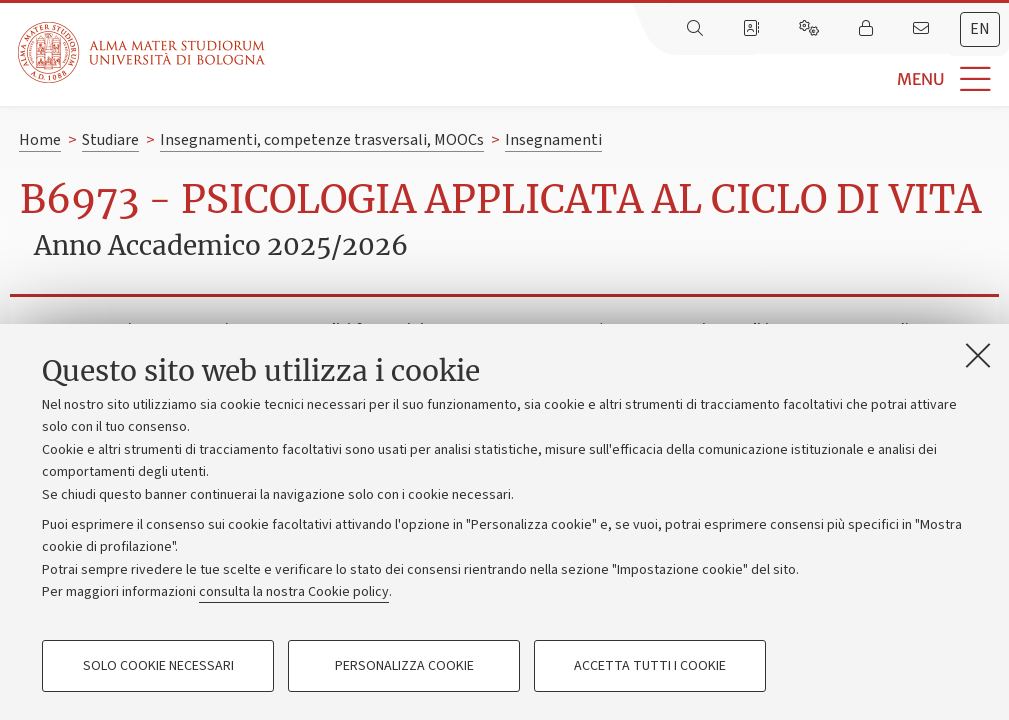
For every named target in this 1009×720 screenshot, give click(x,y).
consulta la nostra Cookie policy (294, 592)
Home (40, 140)
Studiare (110, 140)
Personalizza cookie (404, 666)
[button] (637, 79)
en (980, 29)
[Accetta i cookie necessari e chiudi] (978, 355)
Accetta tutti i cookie (650, 666)
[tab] (980, 29)
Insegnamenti (553, 140)
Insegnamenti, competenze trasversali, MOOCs (322, 140)
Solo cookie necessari (158, 666)
